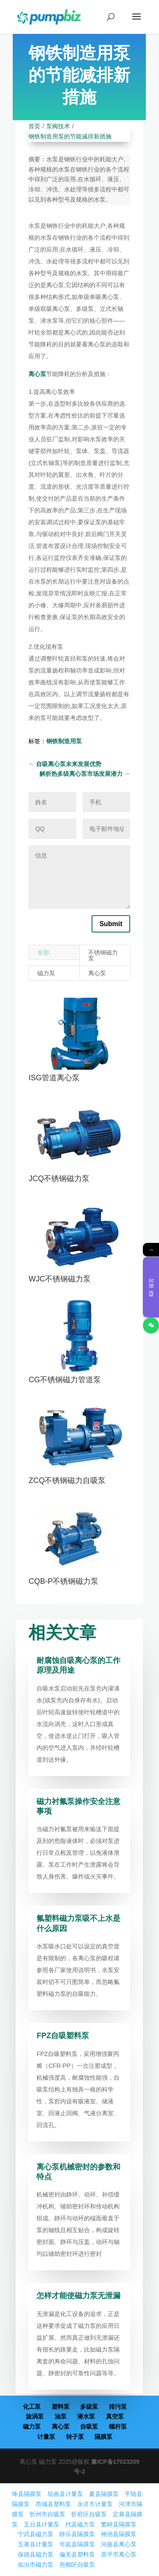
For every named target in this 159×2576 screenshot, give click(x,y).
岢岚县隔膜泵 (77, 2544)
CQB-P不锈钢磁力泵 (63, 1581)
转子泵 (75, 2436)
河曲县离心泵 (119, 2544)
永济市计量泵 (95, 2504)
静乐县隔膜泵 (77, 2534)
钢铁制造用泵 (64, 741)
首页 (34, 126)
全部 (43, 952)
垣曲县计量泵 (65, 2493)
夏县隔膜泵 (104, 2493)
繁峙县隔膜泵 (119, 2524)
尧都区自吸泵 (77, 2564)
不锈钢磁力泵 (103, 955)
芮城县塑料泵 (53, 2504)
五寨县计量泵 (35, 2544)
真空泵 (115, 2416)
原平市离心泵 (119, 2554)
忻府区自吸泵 (89, 2514)
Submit (110, 923)
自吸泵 (89, 2426)
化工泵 (32, 2406)
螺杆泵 (118, 2426)
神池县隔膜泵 (119, 2534)
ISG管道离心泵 (54, 1078)
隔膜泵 (103, 2436)
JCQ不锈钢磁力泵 (58, 1178)
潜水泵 (86, 2416)
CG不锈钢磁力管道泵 (64, 1379)
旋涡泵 (35, 2416)
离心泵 (37, 374)
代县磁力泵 (80, 2524)
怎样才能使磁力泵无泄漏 (78, 2295)
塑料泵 (61, 2406)
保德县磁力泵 (35, 2554)
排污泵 (118, 2406)
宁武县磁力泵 (35, 2534)
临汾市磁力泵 (35, 2564)
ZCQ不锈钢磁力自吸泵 (67, 1480)
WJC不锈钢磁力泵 (59, 1279)
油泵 (61, 2416)
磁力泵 (46, 973)
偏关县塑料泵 (77, 2554)
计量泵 (46, 2436)
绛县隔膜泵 (27, 2493)
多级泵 (89, 2406)
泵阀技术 (58, 126)
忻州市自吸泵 (47, 2514)
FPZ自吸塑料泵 (62, 2035)
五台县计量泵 (41, 2524)
